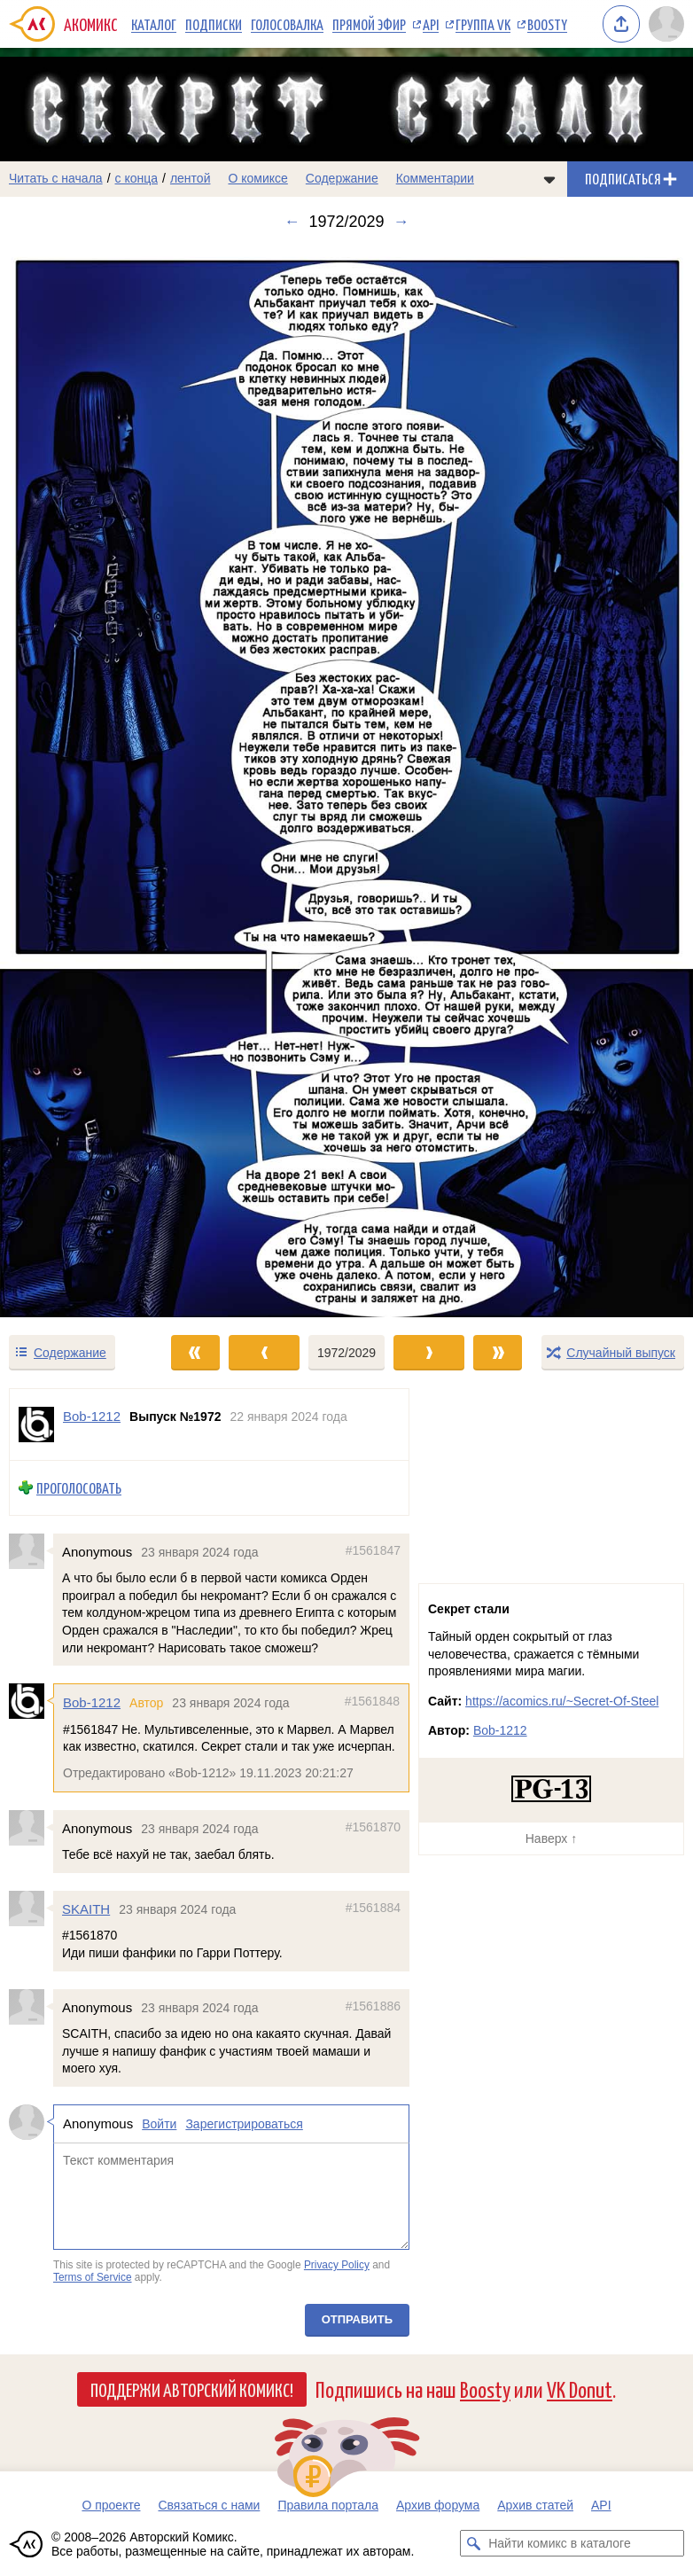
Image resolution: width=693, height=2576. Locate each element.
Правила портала (327, 2505)
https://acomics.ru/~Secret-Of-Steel (561, 1701)
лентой (190, 178)
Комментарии (435, 178)
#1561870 (373, 1827)
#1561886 (373, 2006)
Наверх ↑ (551, 1838)
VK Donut (579, 2388)
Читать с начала (56, 178)
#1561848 (372, 1701)
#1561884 (373, 1908)
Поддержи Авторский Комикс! (191, 2388)
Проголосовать (78, 1488)
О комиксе (257, 178)
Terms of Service (92, 2277)
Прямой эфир (369, 24)
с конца (137, 178)
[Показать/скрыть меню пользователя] (666, 24)
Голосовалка (287, 24)
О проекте (111, 2505)
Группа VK (483, 24)
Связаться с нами (209, 2505)
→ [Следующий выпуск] (401, 221)
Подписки (213, 24)
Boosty (547, 24)
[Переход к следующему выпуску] (346, 781)
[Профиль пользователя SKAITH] (31, 1908)
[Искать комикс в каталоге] (473, 2543)
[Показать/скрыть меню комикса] (549, 179)
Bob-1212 (92, 1702)
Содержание (342, 178)
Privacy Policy (337, 2265)
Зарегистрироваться (243, 2124)
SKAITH (86, 1908)
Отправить (357, 2319)
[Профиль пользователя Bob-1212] (36, 1424)
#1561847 (373, 1550)
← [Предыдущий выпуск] (292, 221)
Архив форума (437, 2505)
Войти (159, 2124)
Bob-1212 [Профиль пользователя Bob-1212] (92, 1416)
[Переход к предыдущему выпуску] (87, 781)
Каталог (153, 24)
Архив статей (535, 2505)
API (431, 24)
